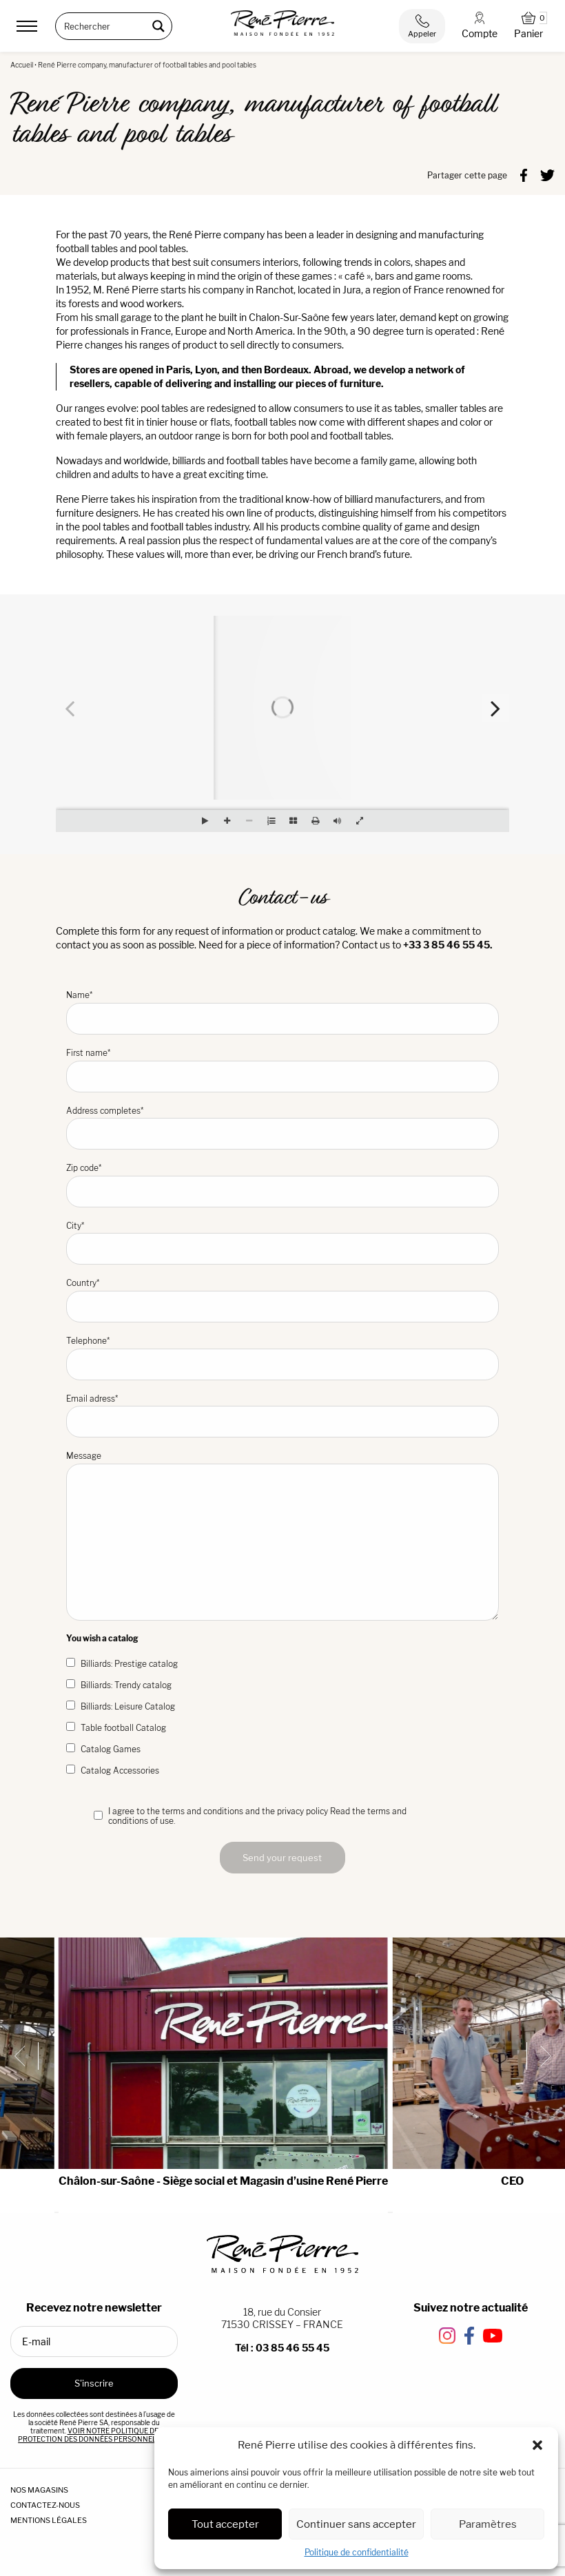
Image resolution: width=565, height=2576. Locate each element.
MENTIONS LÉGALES (48, 2520)
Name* (282, 1012)
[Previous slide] (25, 2056)
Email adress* (282, 1415)
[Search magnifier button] (158, 26)
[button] (537, 2445)
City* (282, 1243)
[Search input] (105, 26)
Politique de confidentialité (357, 2552)
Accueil (21, 65)
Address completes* (282, 1127)
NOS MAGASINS (39, 2490)
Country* (282, 1300)
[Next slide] (540, 2056)
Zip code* (282, 1185)
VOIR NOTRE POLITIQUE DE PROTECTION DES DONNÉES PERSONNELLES (93, 2435)
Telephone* (282, 1358)
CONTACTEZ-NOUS (45, 2505)
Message (282, 1536)
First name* (282, 1070)
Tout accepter (225, 2524)
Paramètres (488, 2524)
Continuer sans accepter (356, 2524)
